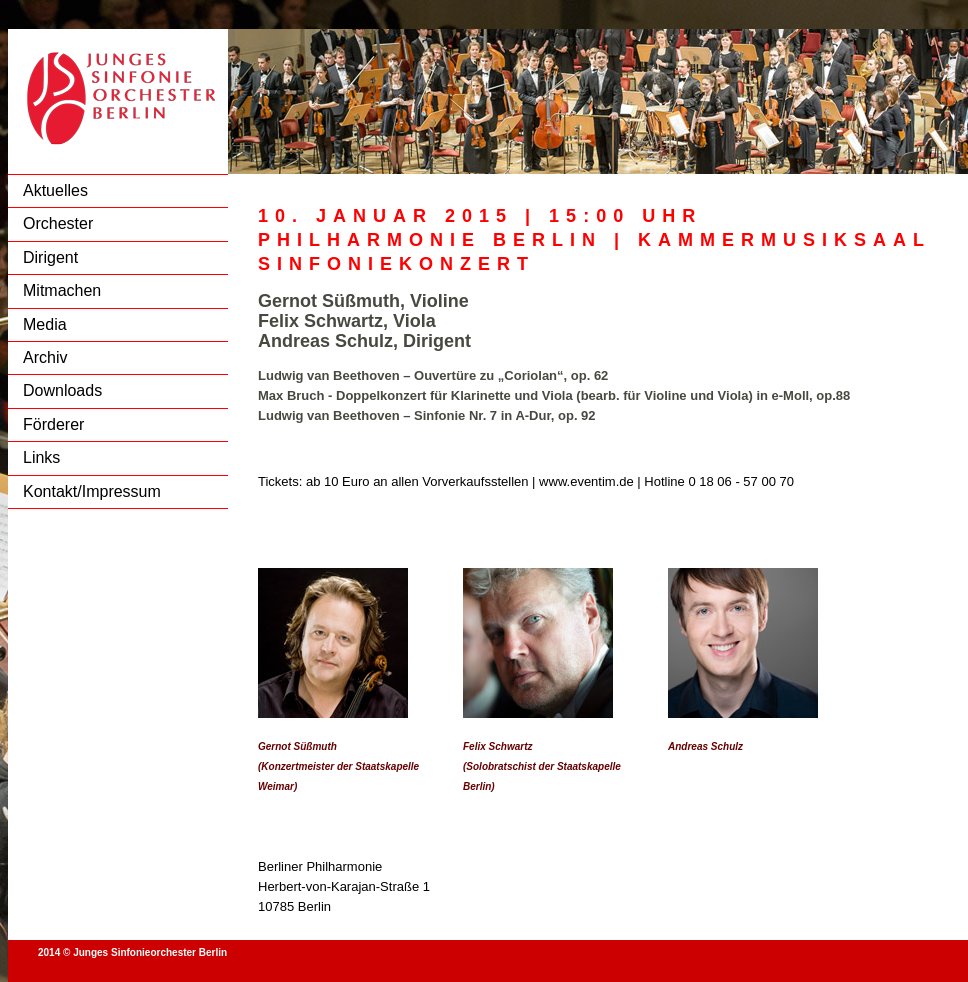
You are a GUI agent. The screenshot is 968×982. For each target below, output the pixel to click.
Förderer (53, 424)
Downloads (62, 390)
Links (41, 457)
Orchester (58, 223)
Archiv (45, 357)
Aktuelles (55, 190)
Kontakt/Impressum (92, 491)
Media (45, 324)
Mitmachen (62, 290)
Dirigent (50, 257)
